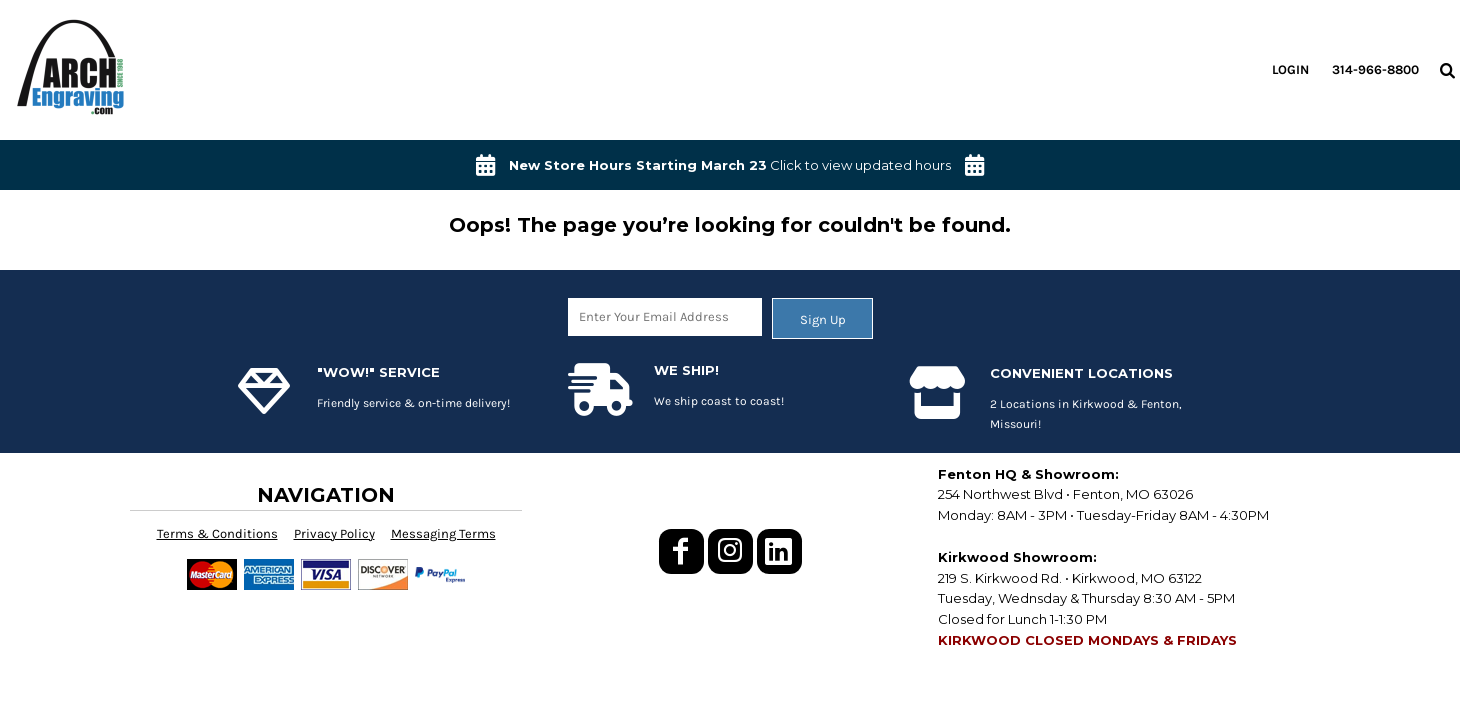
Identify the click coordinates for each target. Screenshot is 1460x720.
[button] (1447, 70)
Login (1290, 69)
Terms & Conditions (217, 533)
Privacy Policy (334, 533)
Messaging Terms (443, 533)
